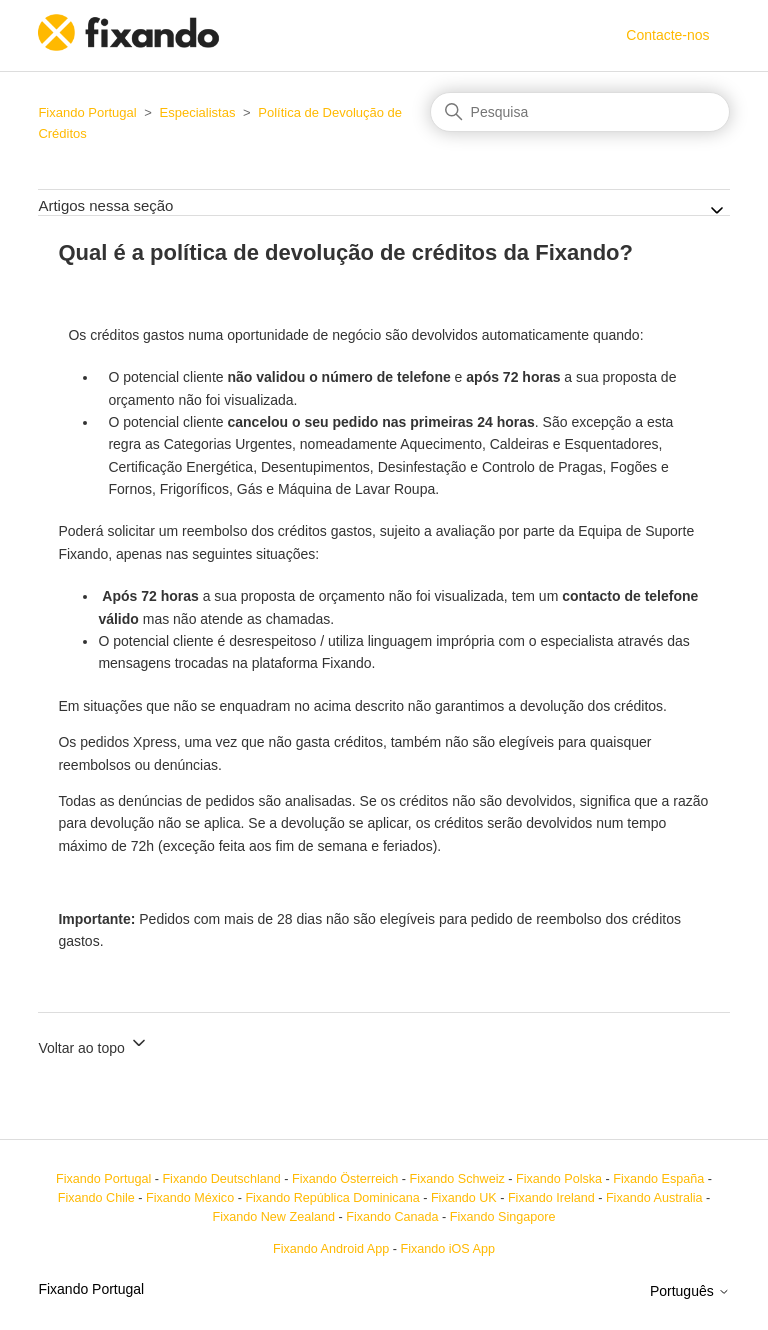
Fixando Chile (96, 1198)
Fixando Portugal (87, 112)
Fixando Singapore (503, 1217)
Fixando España (658, 1179)
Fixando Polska (559, 1179)
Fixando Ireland (551, 1198)
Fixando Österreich (345, 1179)
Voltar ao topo (93, 1044)
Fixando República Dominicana (332, 1198)
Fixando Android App (331, 1249)
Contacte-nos (667, 35)
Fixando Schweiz (457, 1179)
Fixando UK (464, 1198)
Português (690, 1291)
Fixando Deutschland (221, 1179)
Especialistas (198, 112)
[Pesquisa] (580, 112)
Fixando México (190, 1198)
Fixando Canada (392, 1217)
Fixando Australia (654, 1198)
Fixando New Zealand (273, 1217)
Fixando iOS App (447, 1249)
